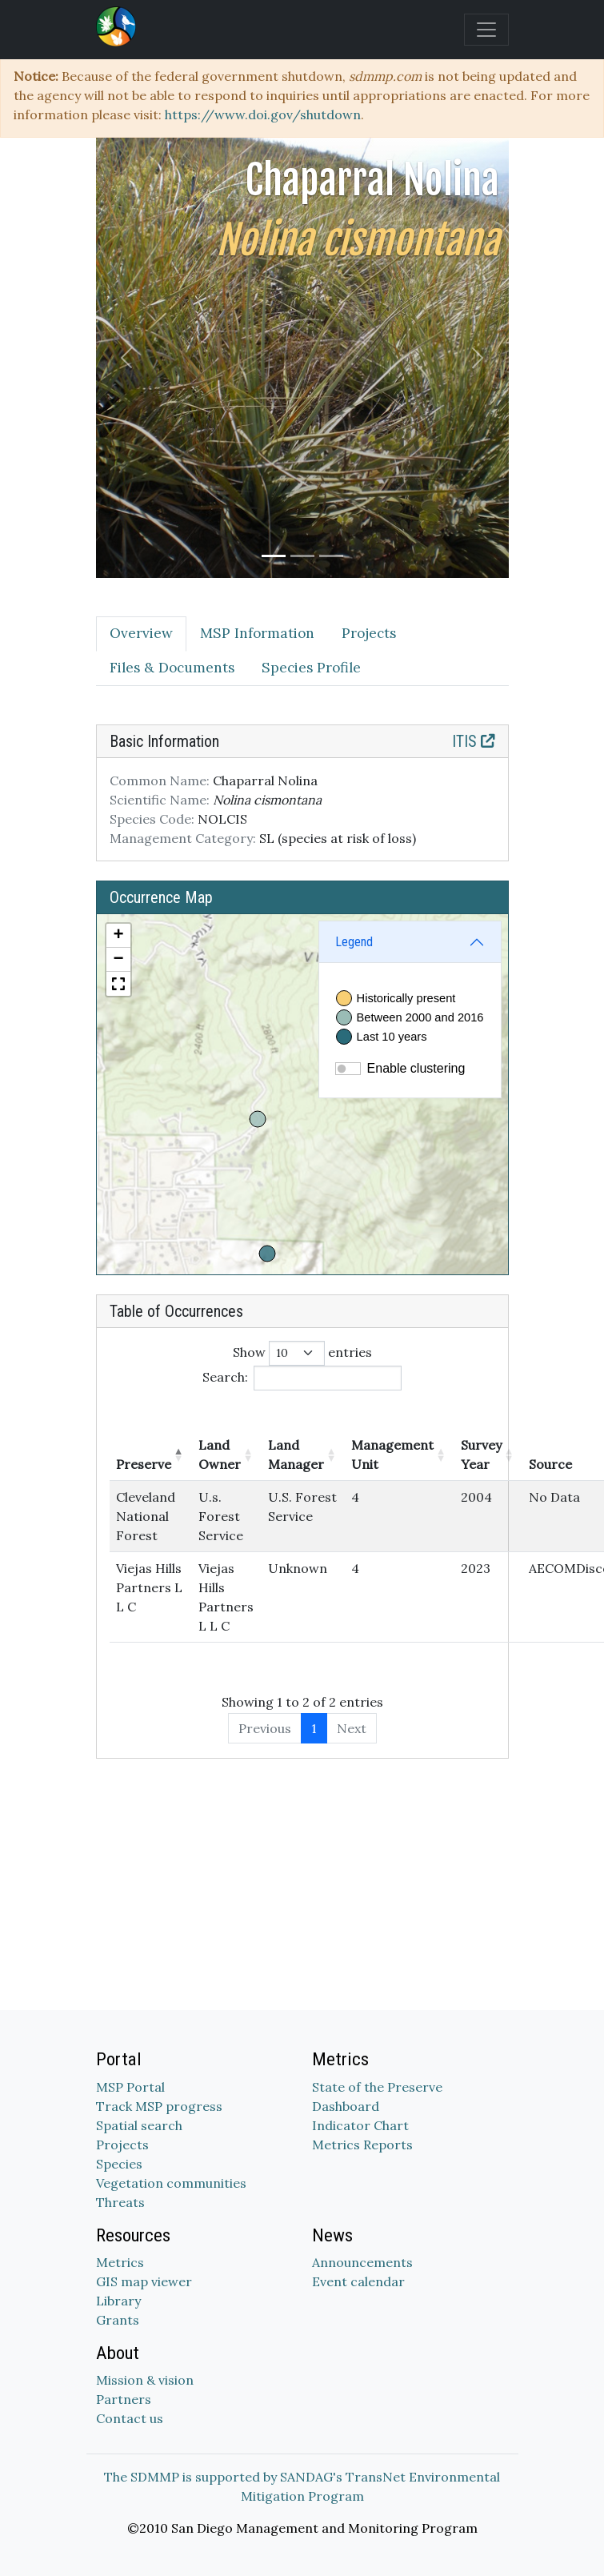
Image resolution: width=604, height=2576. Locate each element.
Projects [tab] (369, 633)
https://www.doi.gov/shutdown (263, 114)
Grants (117, 2320)
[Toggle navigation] (486, 30)
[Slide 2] (302, 556)
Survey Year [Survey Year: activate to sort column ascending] (481, 1454)
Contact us (129, 2418)
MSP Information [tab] (257, 633)
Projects (122, 2145)
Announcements (362, 2262)
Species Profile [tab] (311, 667)
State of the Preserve (377, 2087)
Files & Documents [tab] (172, 667)
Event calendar (358, 2281)
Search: (302, 1378)
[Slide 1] (274, 556)
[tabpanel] (302, 1241)
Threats (120, 2202)
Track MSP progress (159, 2106)
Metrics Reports (362, 2145)
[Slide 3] (331, 556)
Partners (123, 2399)
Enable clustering (416, 1068)
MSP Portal (130, 2087)
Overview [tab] (141, 633)
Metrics (120, 2262)
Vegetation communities (171, 2183)
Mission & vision (145, 2380)
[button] (118, 936)
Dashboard (345, 2106)
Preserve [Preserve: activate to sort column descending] (143, 1464)
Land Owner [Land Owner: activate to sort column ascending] (219, 1454)
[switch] (348, 1068)
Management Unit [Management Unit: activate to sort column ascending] (392, 1454)
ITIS (473, 741)
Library (118, 2301)
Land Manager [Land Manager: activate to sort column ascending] (296, 1454)
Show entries (302, 1353)
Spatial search (139, 2125)
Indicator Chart (360, 2125)
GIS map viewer (144, 2281)
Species (119, 2164)
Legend (354, 941)
